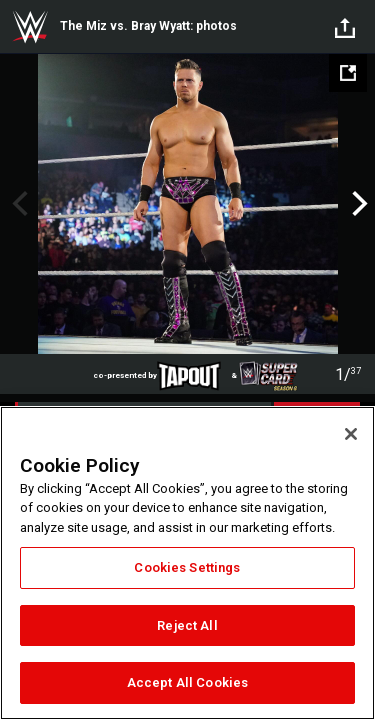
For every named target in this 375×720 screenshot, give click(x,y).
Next (357, 204)
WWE (30, 27)
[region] (187, 563)
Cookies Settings (187, 567)
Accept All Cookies (187, 682)
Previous (17, 204)
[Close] (351, 434)
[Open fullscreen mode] (348, 73)
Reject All (187, 625)
